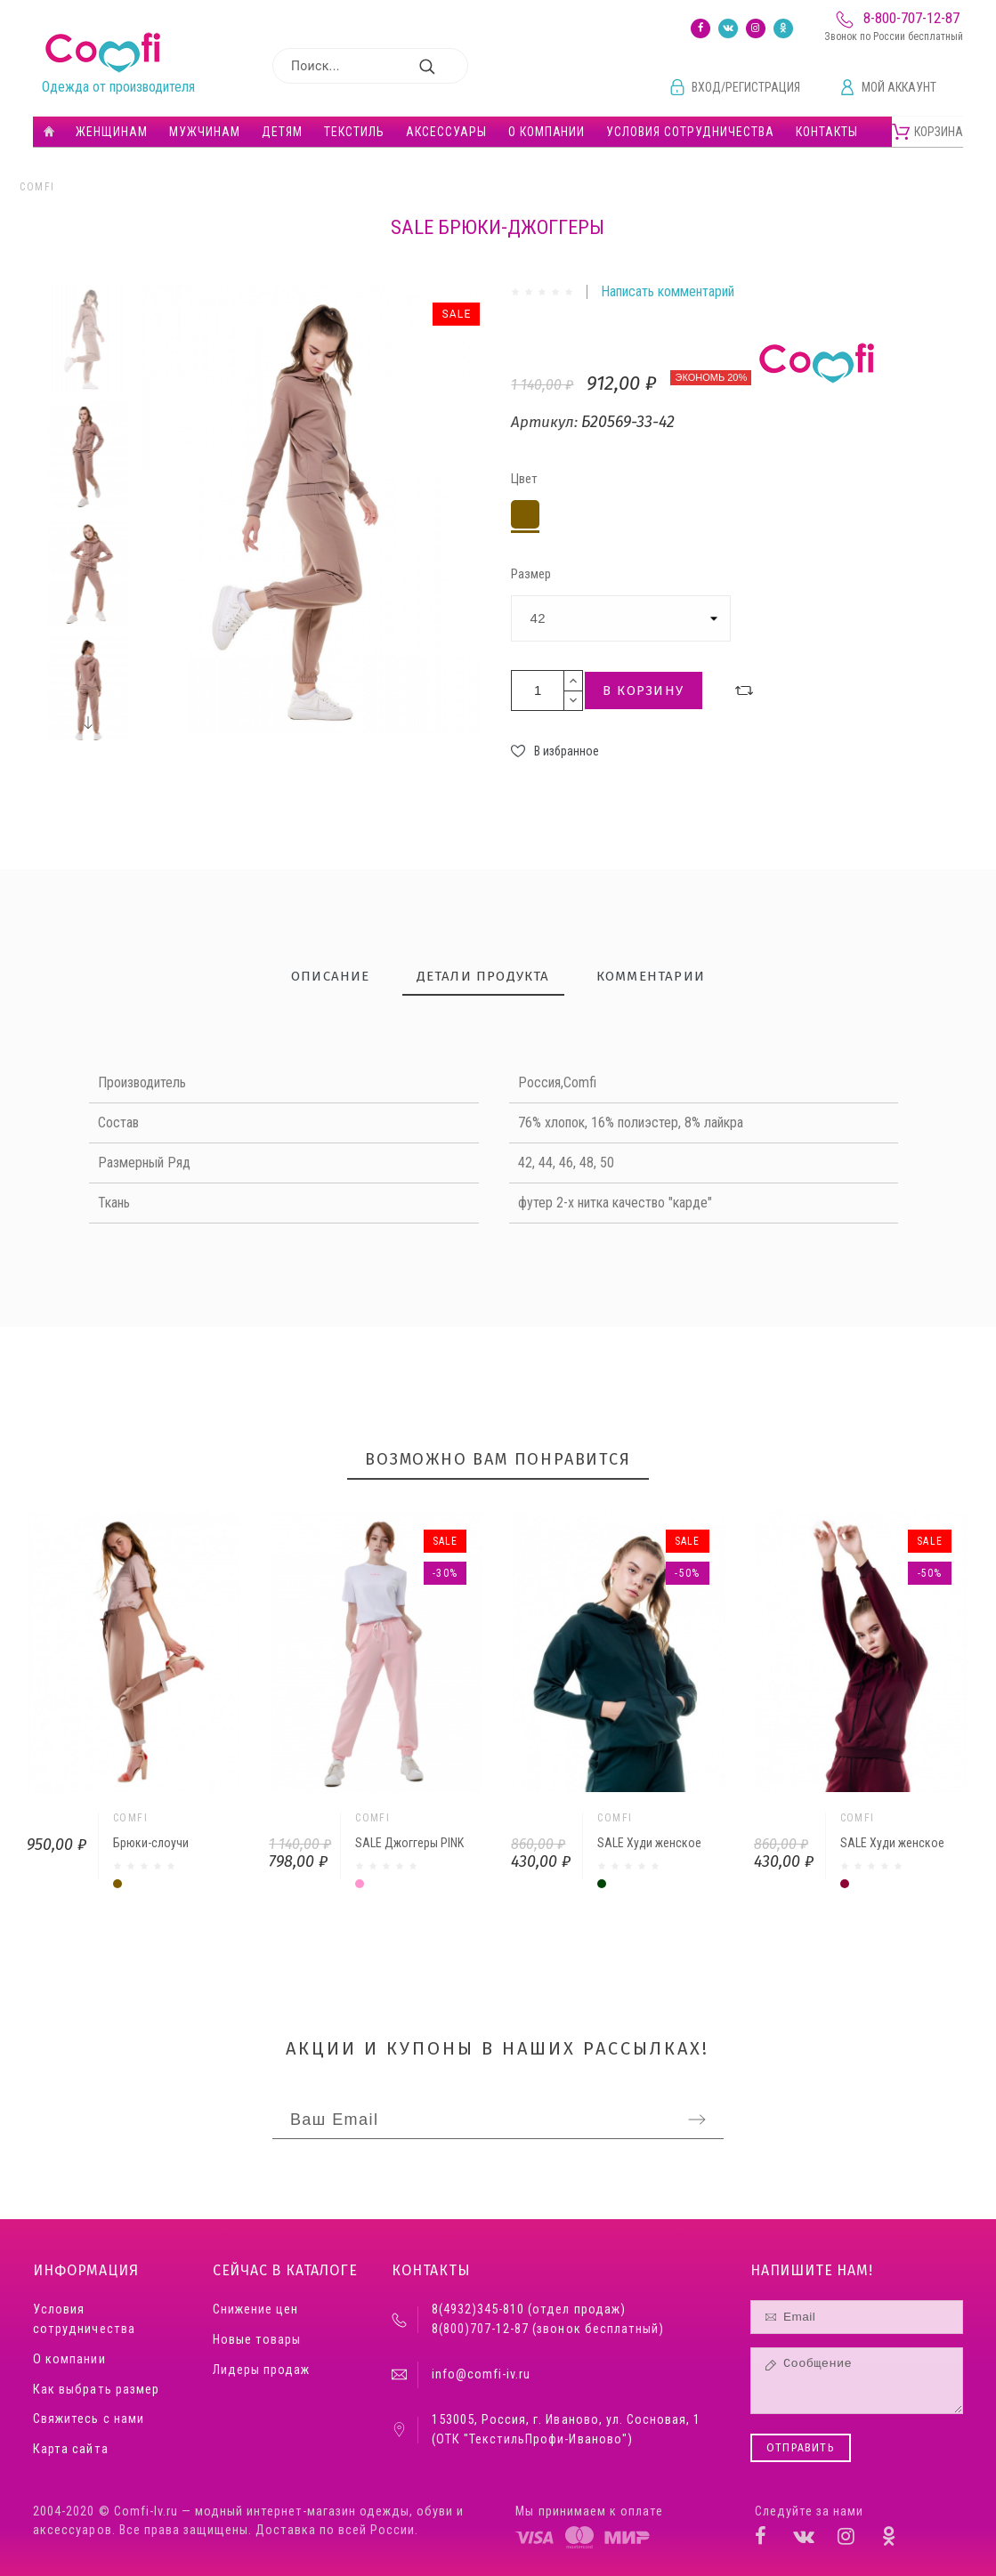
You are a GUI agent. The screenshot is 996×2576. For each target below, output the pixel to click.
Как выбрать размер (95, 2389)
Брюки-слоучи (151, 1843)
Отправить (800, 2448)
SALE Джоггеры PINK (409, 1843)
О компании (69, 2359)
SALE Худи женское (649, 1843)
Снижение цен (255, 2309)
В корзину (643, 690)
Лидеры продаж (261, 2370)
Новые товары (257, 2339)
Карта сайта (70, 2449)
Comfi (37, 187)
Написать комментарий (667, 291)
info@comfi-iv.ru (481, 2374)
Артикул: (546, 422)
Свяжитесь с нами (88, 2419)
